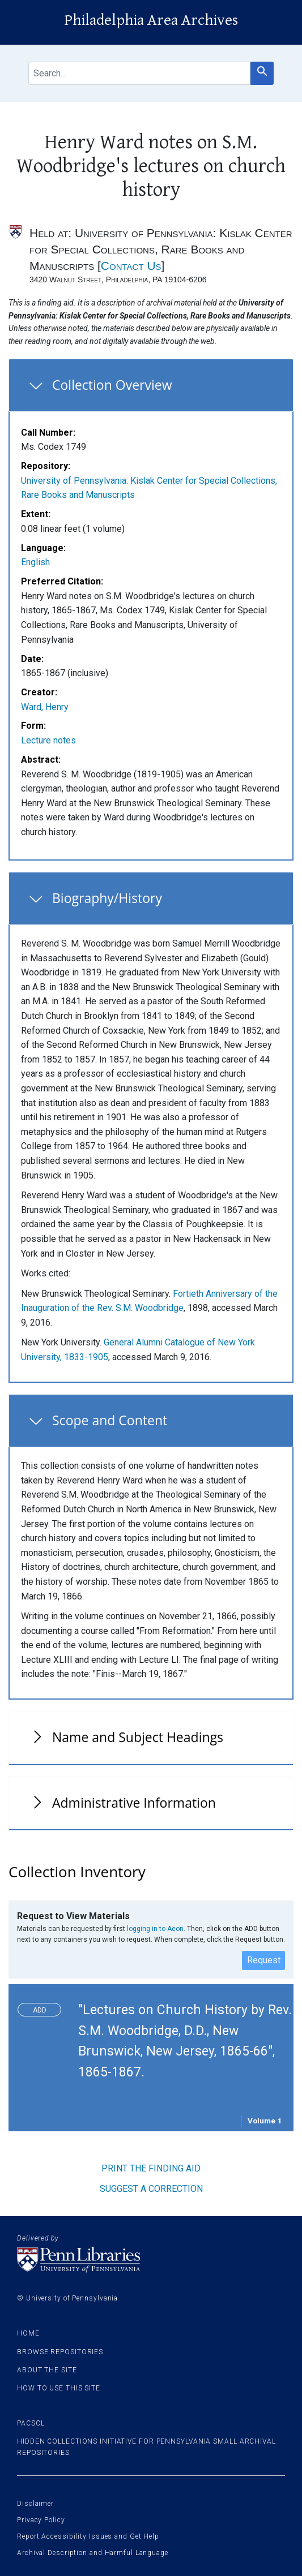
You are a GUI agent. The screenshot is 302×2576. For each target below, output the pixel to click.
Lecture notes (48, 740)
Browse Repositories (60, 2352)
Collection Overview (112, 385)
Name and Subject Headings (137, 1737)
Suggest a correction (151, 2188)
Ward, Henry (45, 707)
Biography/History (107, 898)
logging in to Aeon (155, 1929)
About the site (47, 2370)
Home (28, 2333)
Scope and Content (109, 1420)
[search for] (139, 73)
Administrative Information (134, 1803)
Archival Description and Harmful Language (92, 2553)
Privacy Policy (41, 2520)
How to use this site (58, 2388)
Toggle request (44, 2007)
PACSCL (30, 2423)
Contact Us (131, 265)
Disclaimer (35, 2504)
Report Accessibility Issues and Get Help (88, 2536)
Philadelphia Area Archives (151, 20)
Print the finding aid (151, 2168)
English (35, 562)
